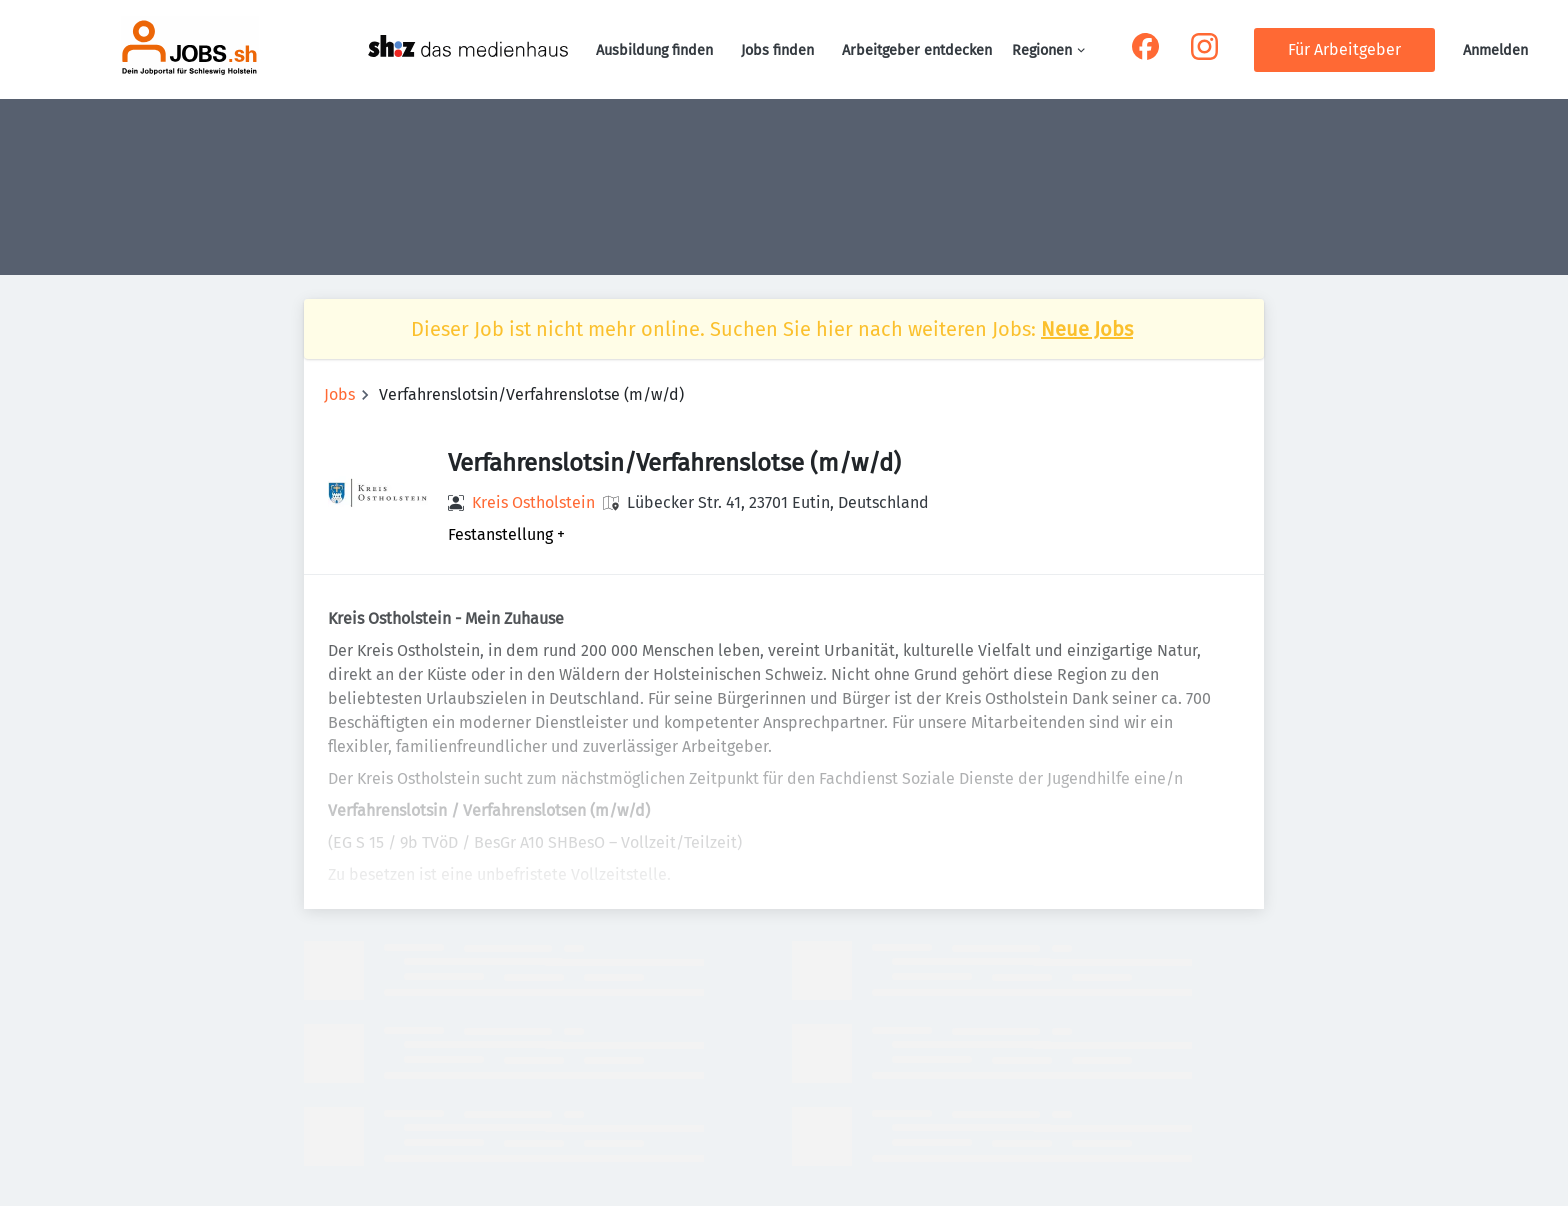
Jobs (339, 394)
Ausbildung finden (654, 50)
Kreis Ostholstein (533, 502)
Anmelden (1495, 50)
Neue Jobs (1087, 329)
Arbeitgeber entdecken (917, 50)
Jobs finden (777, 50)
